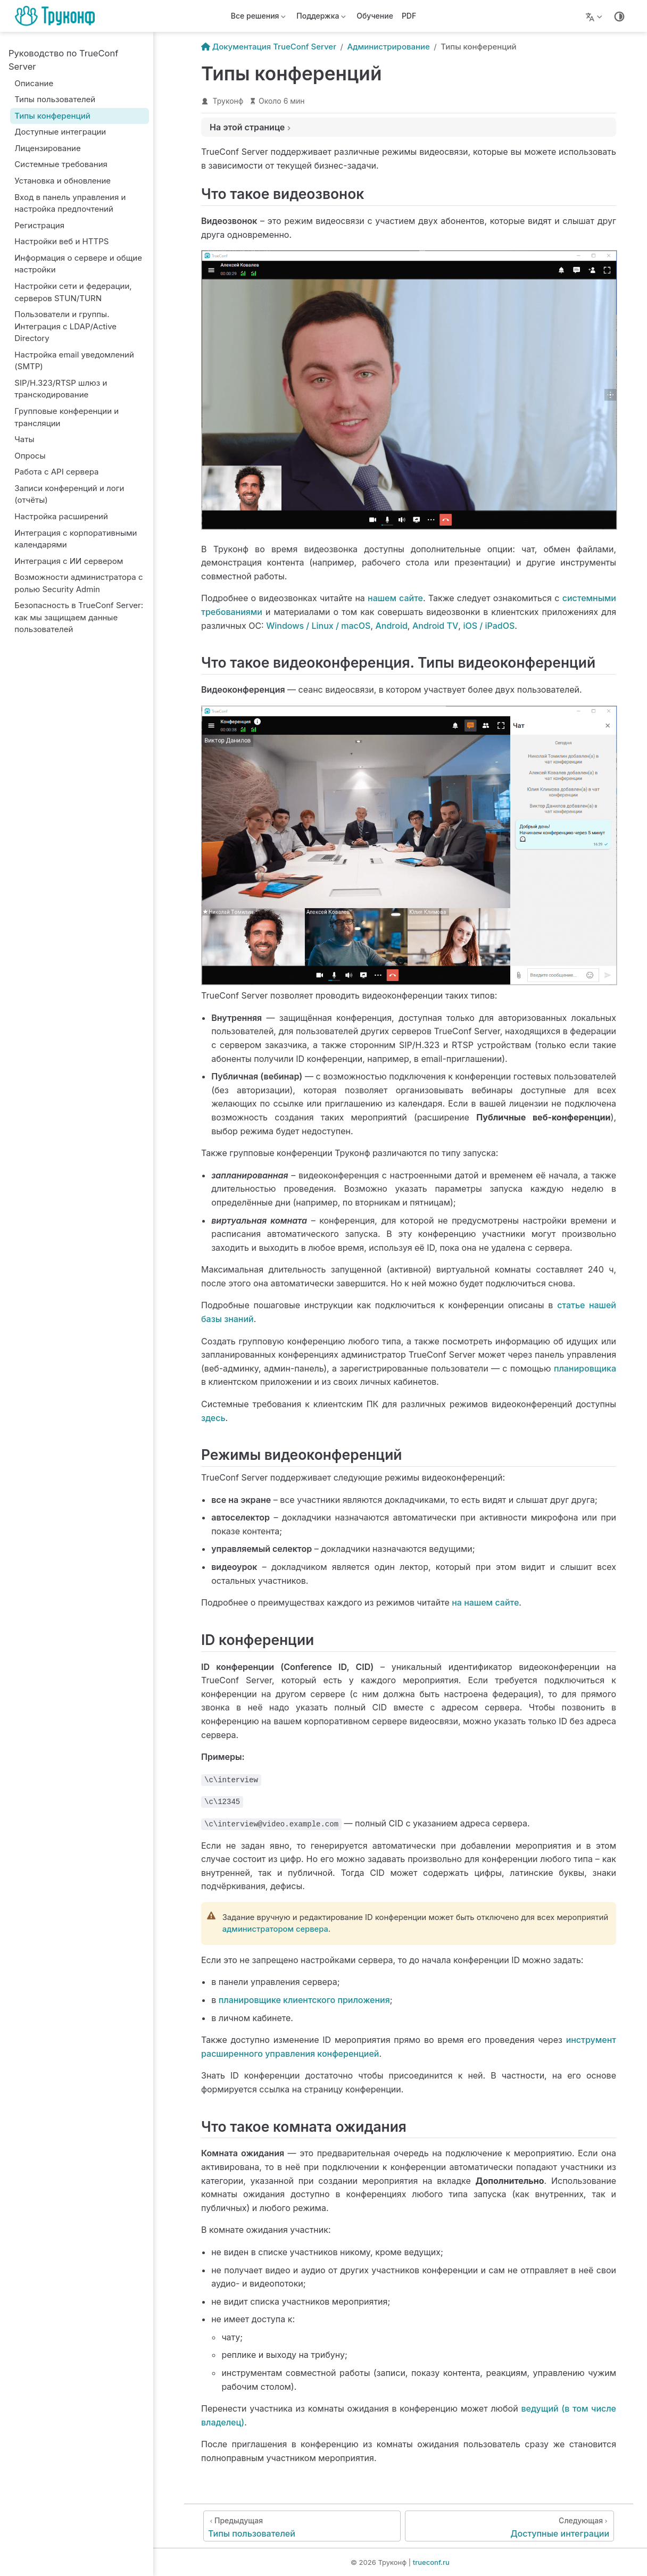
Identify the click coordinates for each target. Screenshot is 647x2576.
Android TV (435, 625)
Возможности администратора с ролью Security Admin (78, 583)
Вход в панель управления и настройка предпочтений (70, 203)
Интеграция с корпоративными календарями (75, 539)
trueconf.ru (431, 2562)
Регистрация (39, 225)
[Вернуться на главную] (58, 16)
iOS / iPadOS (489, 625)
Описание (33, 83)
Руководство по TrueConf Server (63, 60)
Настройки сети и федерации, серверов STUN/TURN (72, 292)
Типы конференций (52, 116)
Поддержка (321, 17)
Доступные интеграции (60, 132)
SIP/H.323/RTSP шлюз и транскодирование (60, 389)
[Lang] (595, 15)
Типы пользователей (54, 99)
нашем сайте (395, 598)
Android (391, 625)
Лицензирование (47, 148)
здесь (213, 1417)
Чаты (24, 439)
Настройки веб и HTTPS (61, 241)
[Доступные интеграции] (509, 2526)
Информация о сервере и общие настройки (78, 264)
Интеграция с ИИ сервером (68, 561)
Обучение (374, 15)
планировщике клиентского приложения (304, 2000)
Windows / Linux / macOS (318, 625)
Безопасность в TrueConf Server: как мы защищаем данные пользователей (78, 617)
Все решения (258, 17)
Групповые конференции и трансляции (66, 417)
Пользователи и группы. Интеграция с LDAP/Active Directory (65, 326)
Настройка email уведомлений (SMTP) (74, 361)
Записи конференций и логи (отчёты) (69, 494)
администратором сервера (275, 1929)
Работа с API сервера (56, 472)
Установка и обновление (62, 181)
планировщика (585, 1368)
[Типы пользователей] (302, 2526)
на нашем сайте (485, 1602)
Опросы (29, 456)
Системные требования (60, 164)
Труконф (228, 100)
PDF (409, 15)
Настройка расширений (61, 516)
